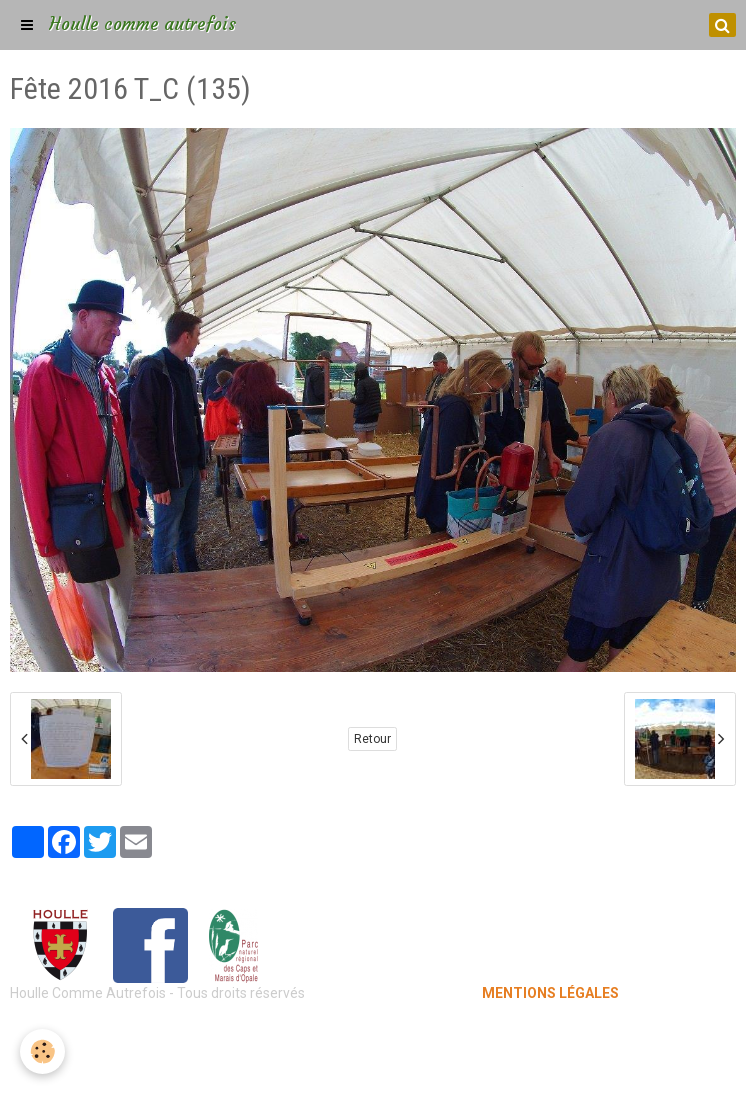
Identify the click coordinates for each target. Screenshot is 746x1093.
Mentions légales (373, 1033)
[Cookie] (42, 1051)
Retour (372, 739)
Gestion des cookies (373, 1063)
